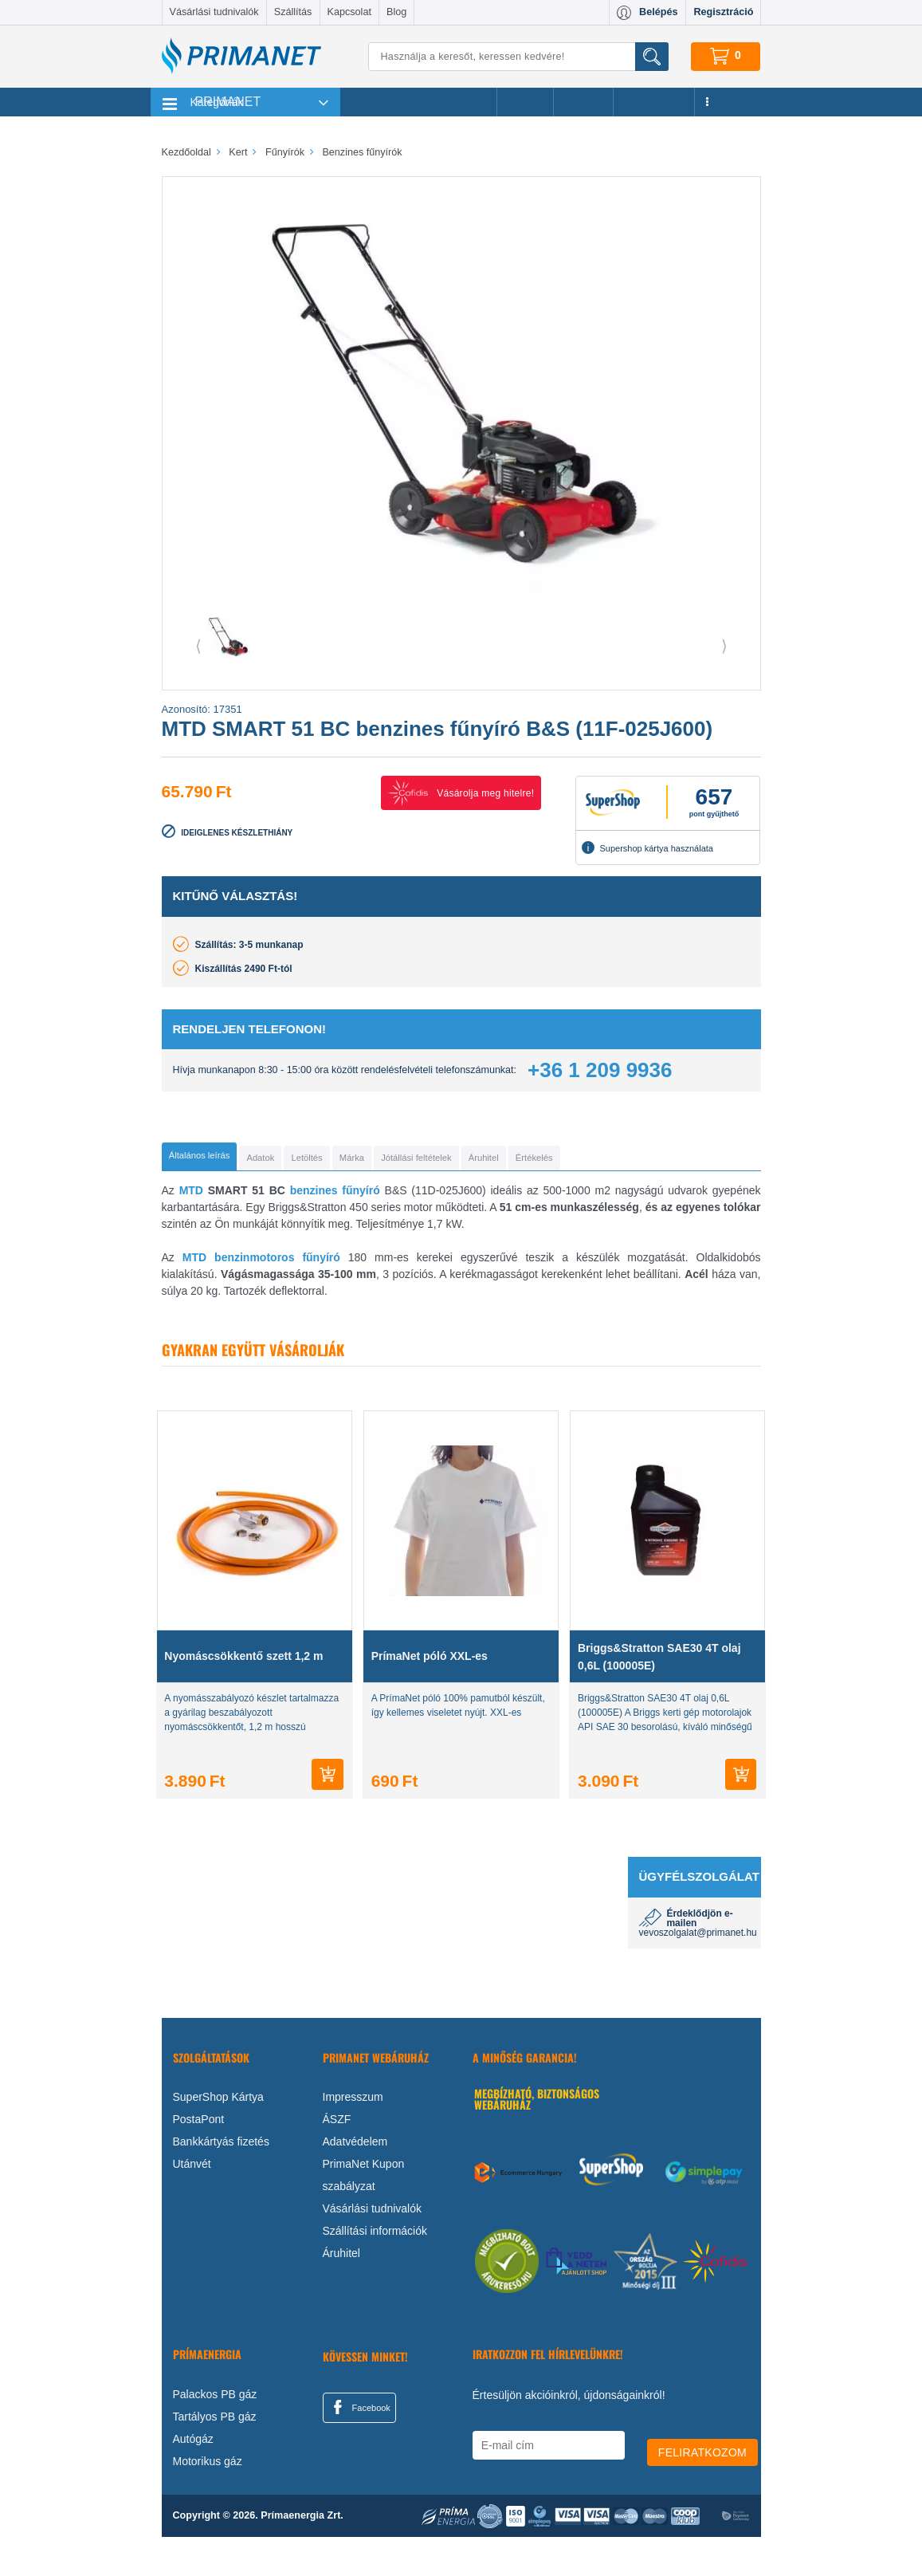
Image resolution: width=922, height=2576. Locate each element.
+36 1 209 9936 (600, 1070)
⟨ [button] (198, 646)
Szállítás (293, 12)
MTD (191, 1229)
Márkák (583, 102)
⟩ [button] (724, 646)
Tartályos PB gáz (215, 2455)
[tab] (226, 1159)
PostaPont (199, 2158)
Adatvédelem (355, 2180)
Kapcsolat (349, 12)
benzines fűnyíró (335, 1229)
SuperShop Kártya (218, 2136)
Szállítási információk (375, 2269)
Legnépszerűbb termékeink (418, 102)
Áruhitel (341, 2292)
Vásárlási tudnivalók (214, 12)
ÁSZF (337, 2158)
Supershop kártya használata (647, 847)
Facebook (359, 2446)
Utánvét (192, 2202)
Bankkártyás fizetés (221, 2180)
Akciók (524, 102)
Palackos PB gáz (215, 2433)
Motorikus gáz (207, 2500)
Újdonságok (654, 102)
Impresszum (353, 2136)
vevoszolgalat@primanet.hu (698, 1971)
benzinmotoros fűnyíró (277, 1296)
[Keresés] (518, 56)
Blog (396, 12)
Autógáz (193, 2478)
